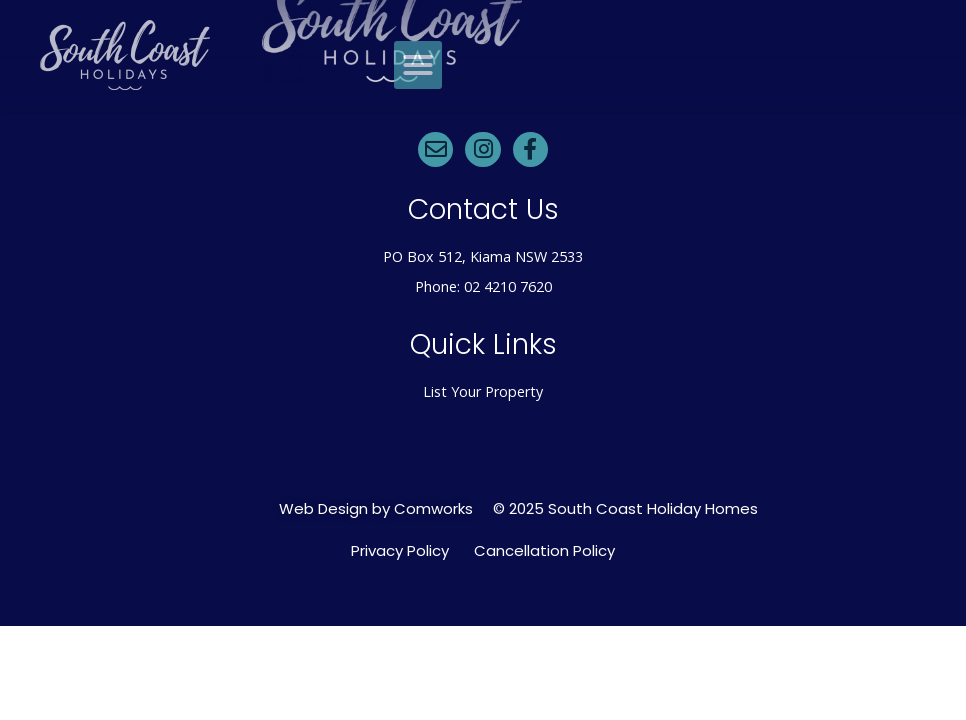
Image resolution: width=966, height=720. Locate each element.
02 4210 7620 (508, 286)
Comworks (433, 508)
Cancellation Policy (544, 551)
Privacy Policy (400, 551)
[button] (418, 65)
